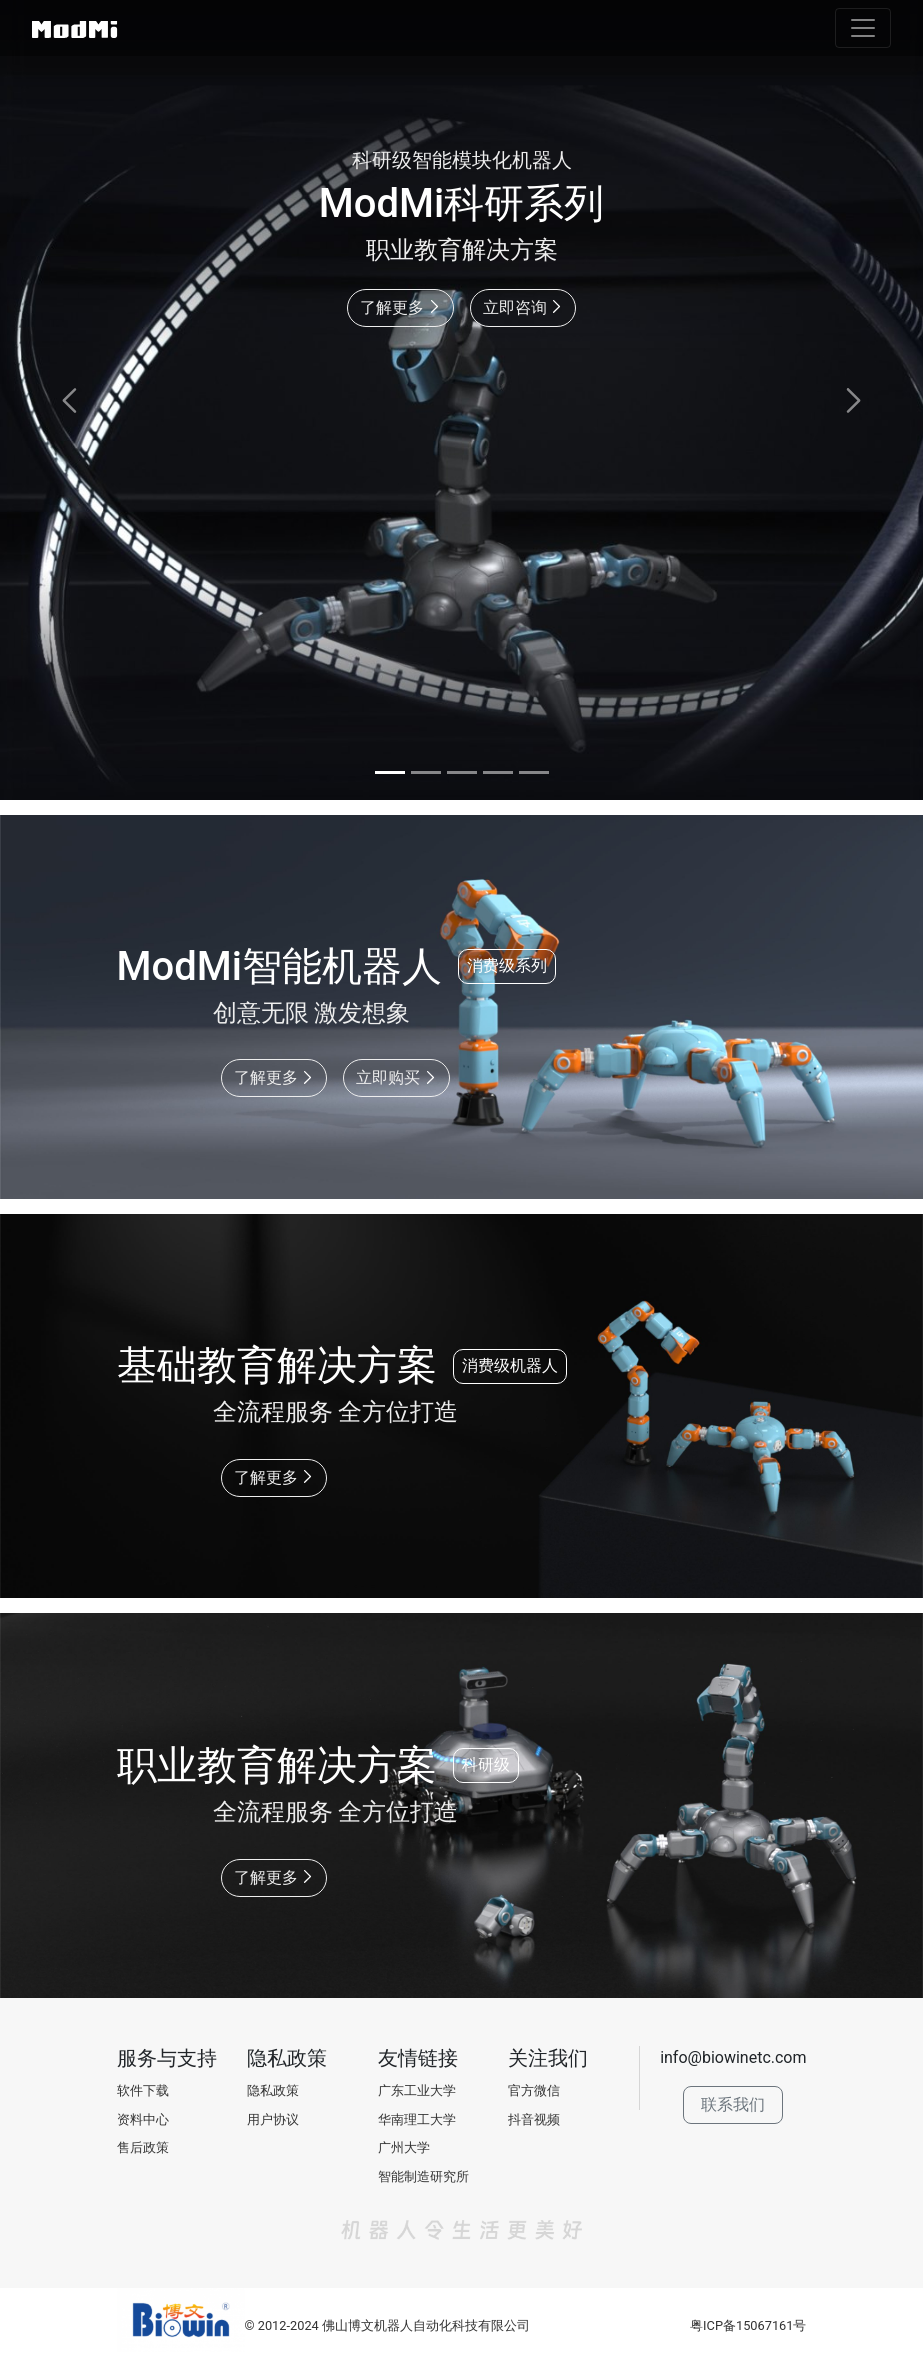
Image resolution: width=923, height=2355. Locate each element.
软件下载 (143, 2090)
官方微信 (534, 2090)
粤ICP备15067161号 (748, 2325)
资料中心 (143, 2119)
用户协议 (273, 2119)
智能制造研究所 (423, 2176)
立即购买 (396, 1077)
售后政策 (143, 2147)
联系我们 (733, 2104)
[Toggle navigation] (863, 28)
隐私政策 (273, 2090)
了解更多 (400, 307)
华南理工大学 (417, 2119)
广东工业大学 (417, 2090)
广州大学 (404, 2147)
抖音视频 (534, 2119)
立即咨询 (523, 307)
